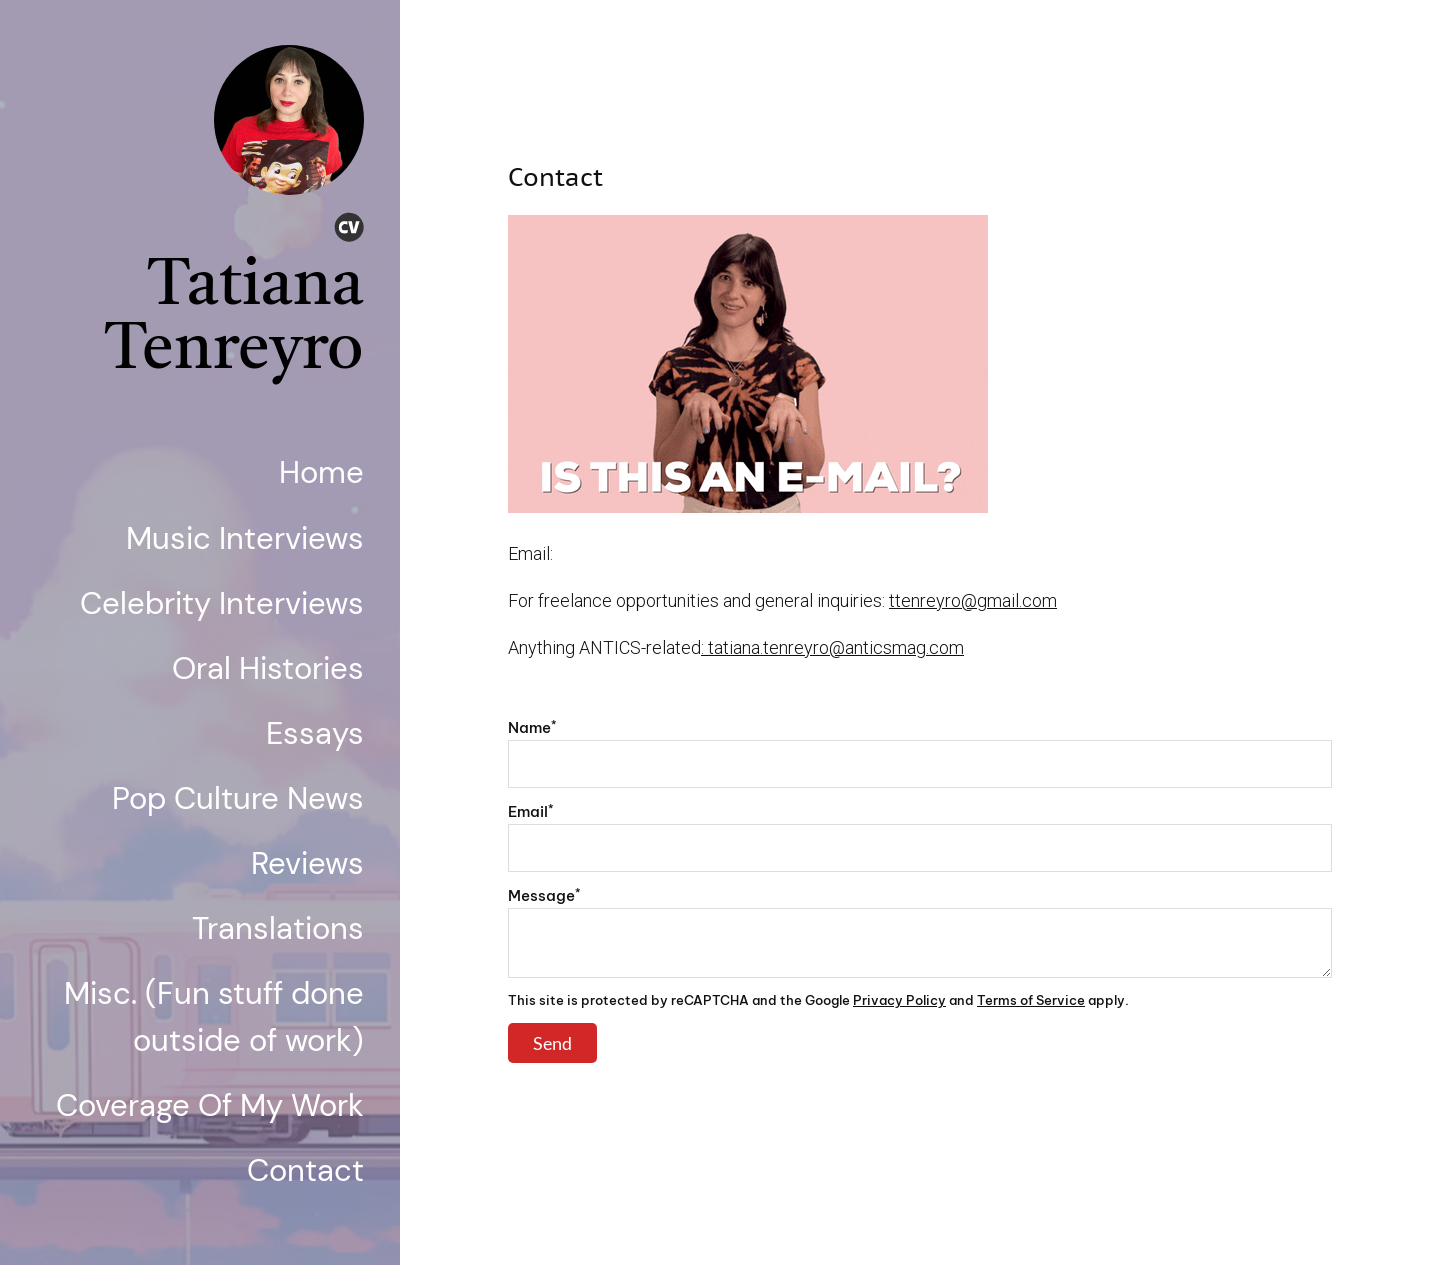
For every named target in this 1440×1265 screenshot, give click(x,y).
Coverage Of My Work (210, 1105)
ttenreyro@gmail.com (973, 600)
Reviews (307, 863)
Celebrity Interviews (222, 603)
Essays (315, 733)
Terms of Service (1031, 1000)
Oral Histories (268, 668)
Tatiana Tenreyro (234, 320)
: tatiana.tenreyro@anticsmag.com (832, 647)
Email (531, 811)
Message (544, 895)
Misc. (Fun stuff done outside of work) (214, 1017)
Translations (278, 928)
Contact (305, 1170)
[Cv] (349, 230)
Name (532, 727)
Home (321, 472)
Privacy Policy (899, 1000)
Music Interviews (245, 538)
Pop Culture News (238, 798)
